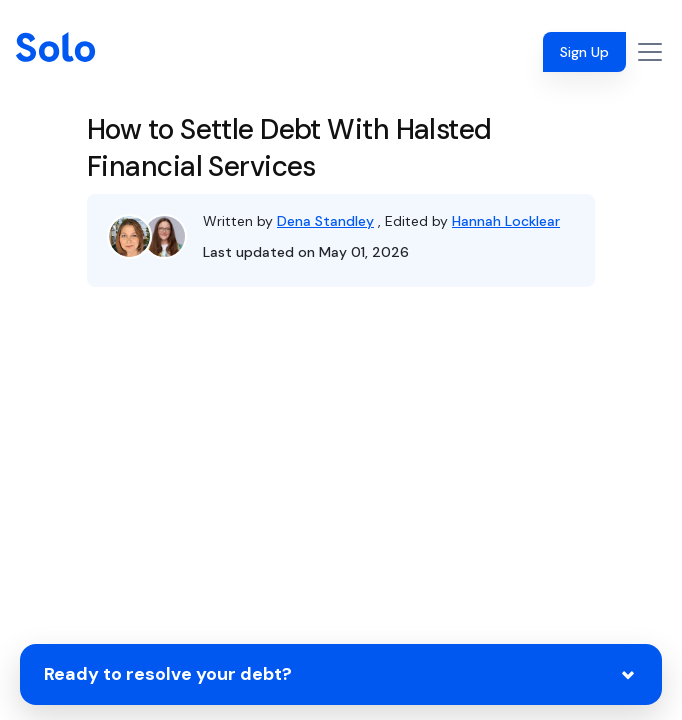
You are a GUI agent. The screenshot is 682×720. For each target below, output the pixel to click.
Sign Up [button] (584, 52)
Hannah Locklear (506, 221)
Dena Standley (325, 221)
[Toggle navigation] (650, 52)
